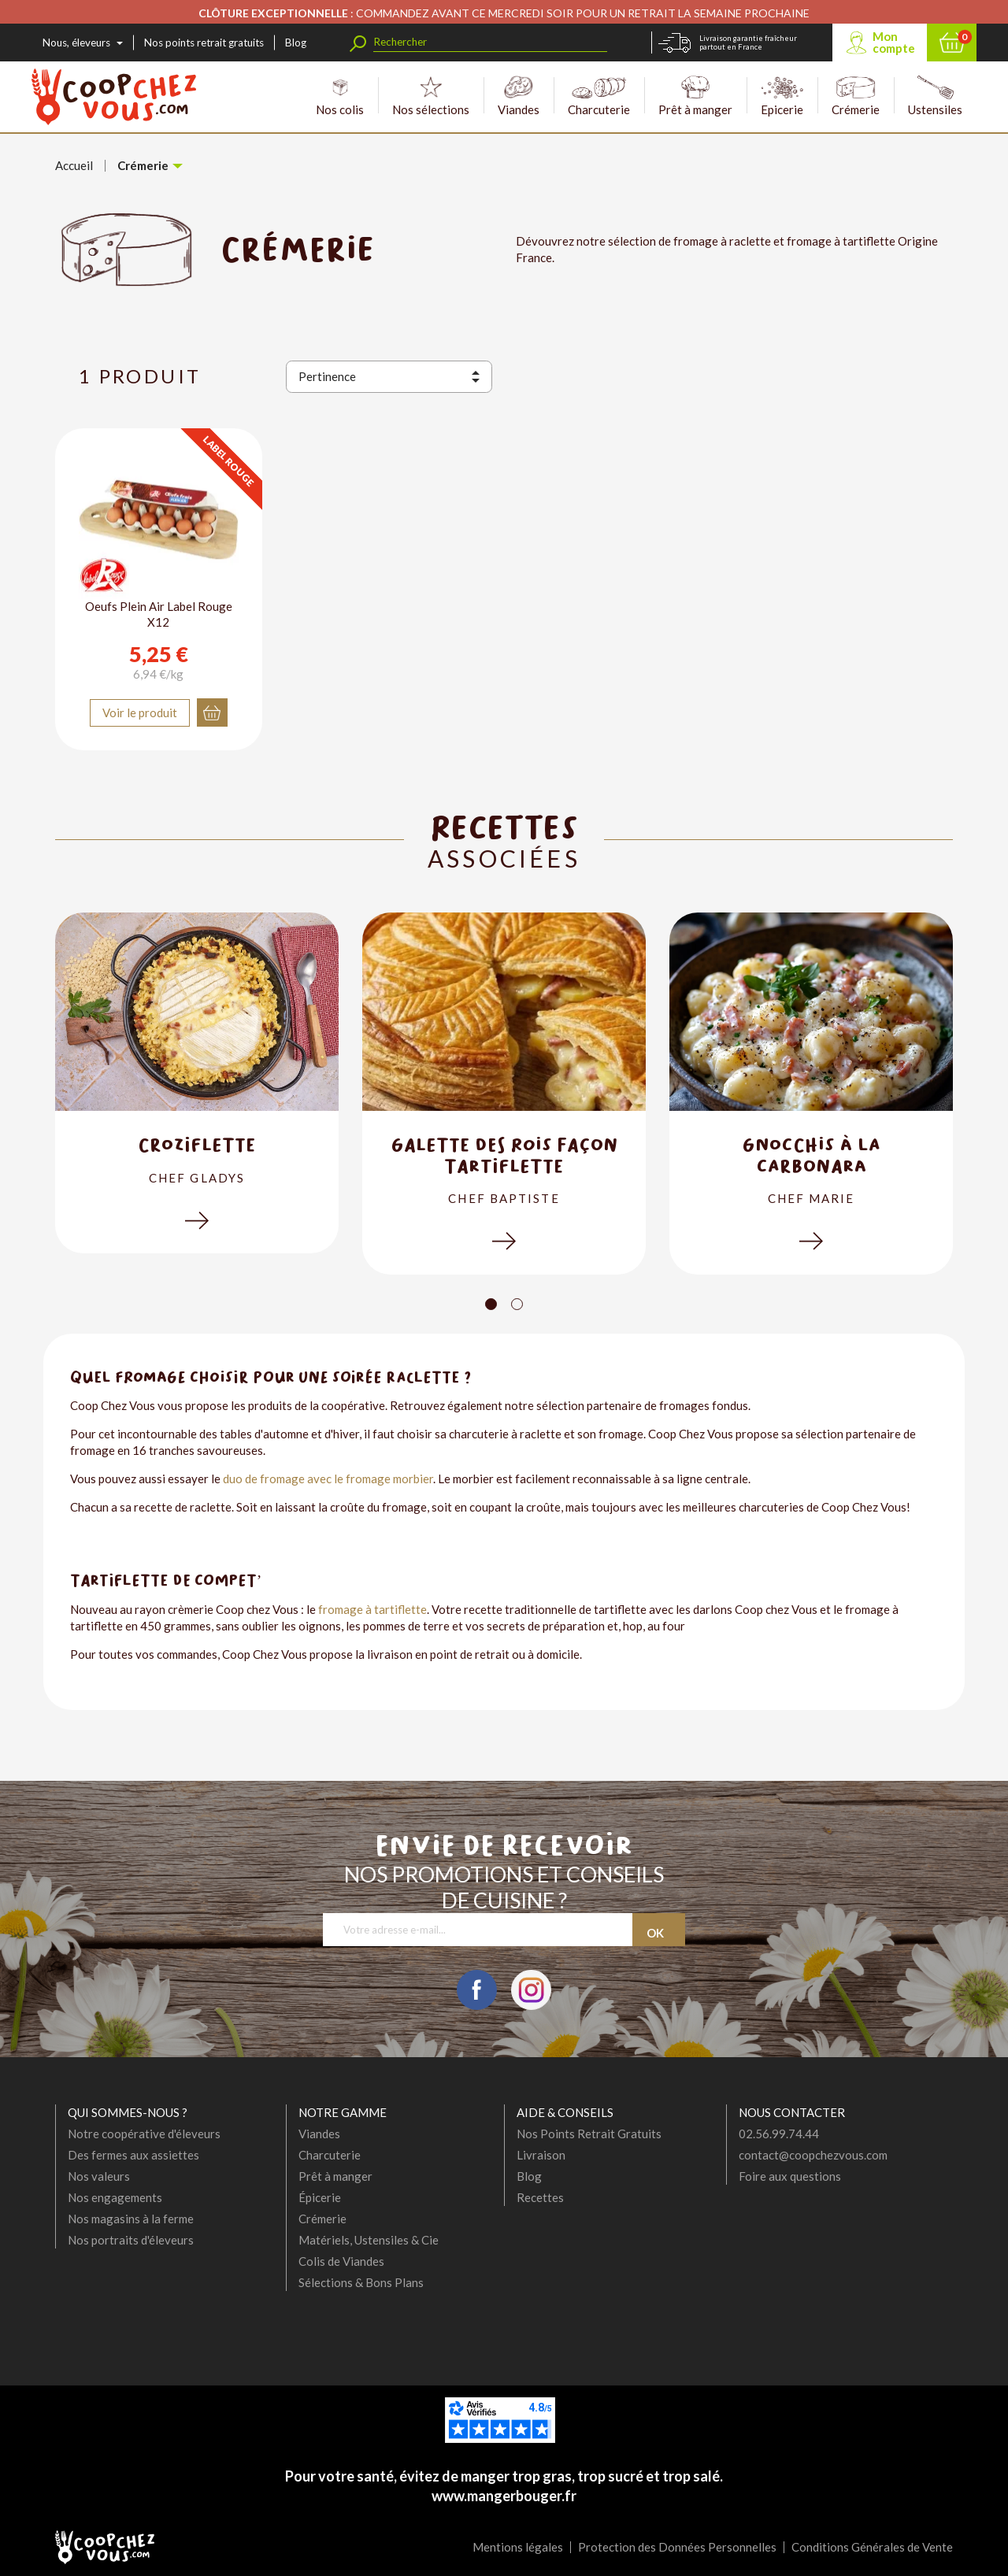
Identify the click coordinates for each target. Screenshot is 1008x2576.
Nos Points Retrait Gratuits (589, 2133)
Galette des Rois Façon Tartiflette (504, 1154)
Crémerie (856, 96)
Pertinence (327, 376)
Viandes (518, 96)
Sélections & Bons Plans (361, 2282)
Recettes (540, 2197)
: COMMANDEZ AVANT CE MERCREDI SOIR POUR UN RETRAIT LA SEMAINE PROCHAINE (504, 13)
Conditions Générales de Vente (872, 2547)
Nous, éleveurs (76, 42)
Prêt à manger (695, 96)
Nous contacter (792, 2112)
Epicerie (782, 96)
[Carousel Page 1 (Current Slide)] (491, 1304)
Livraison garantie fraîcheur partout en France (748, 42)
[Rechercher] (490, 42)
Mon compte (894, 42)
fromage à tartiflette (372, 1609)
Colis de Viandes (341, 2261)
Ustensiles (935, 96)
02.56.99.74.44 (779, 2133)
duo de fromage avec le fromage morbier (328, 1478)
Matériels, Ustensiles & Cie (368, 2240)
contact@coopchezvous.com (813, 2155)
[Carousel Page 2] (517, 1304)
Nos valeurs (99, 2176)
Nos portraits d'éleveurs (131, 2240)
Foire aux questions (790, 2176)
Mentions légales (517, 2547)
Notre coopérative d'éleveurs (144, 2133)
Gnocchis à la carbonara (811, 1154)
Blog (295, 42)
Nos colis (340, 96)
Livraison (541, 2155)
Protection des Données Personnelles (677, 2547)
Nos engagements (115, 2197)
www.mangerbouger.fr (504, 2495)
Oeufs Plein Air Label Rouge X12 (158, 614)
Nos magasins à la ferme (131, 2218)
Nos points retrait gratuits (204, 42)
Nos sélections (430, 96)
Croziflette (197, 1144)
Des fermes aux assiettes (133, 2155)
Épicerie (319, 2197)
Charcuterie (599, 96)
